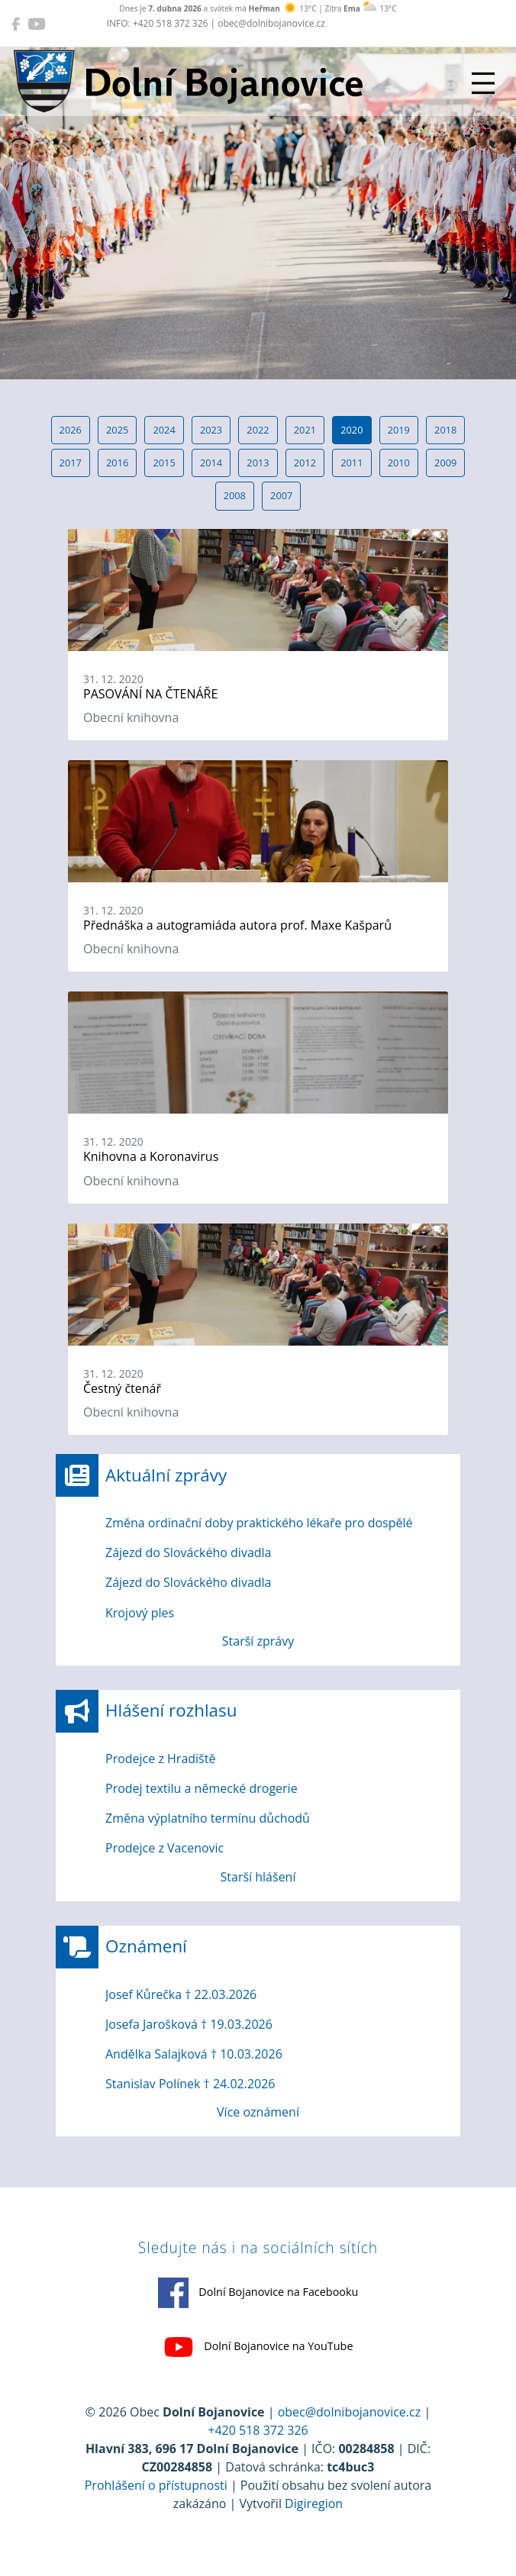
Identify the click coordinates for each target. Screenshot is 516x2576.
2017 (71, 462)
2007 (281, 495)
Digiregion (314, 2503)
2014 (211, 462)
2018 (445, 430)
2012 (305, 462)
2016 (117, 462)
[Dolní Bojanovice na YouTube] (36, 23)
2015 (164, 462)
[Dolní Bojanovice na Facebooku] (15, 23)
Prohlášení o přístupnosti (156, 2485)
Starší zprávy (258, 1641)
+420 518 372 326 (258, 2430)
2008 (235, 495)
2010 (399, 462)
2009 (445, 462)
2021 (305, 430)
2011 (351, 462)
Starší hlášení (258, 1876)
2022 (258, 430)
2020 (351, 430)
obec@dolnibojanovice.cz (349, 2412)
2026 (71, 430)
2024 (164, 430)
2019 (399, 430)
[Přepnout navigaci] (483, 83)
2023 (211, 430)
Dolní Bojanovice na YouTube (258, 2347)
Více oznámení (258, 2112)
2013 (258, 462)
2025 (117, 430)
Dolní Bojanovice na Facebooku (258, 2293)
